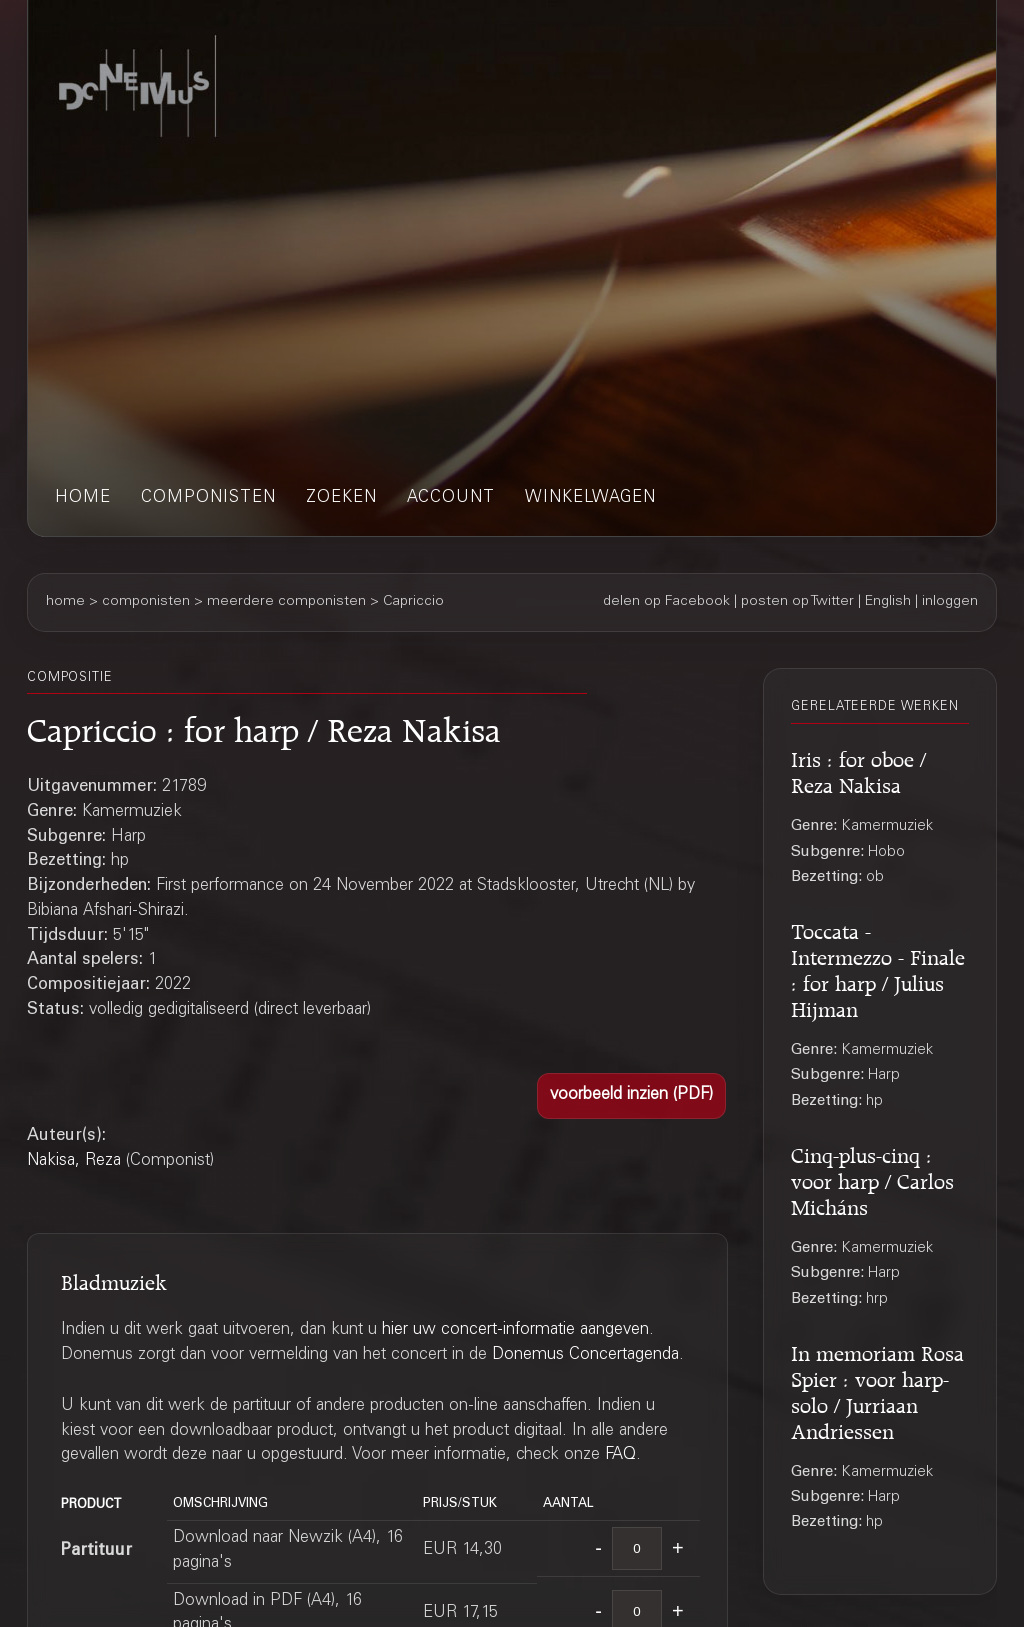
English (888, 602)
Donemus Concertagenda (585, 1355)
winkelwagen (590, 498)
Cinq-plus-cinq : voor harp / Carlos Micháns (872, 1178)
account (451, 498)
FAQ (620, 1455)
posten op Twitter (797, 602)
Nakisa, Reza (74, 1161)
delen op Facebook (666, 602)
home (83, 498)
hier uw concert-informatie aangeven (515, 1330)
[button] (631, 1096)
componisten (208, 498)
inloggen (950, 602)
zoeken (341, 498)
